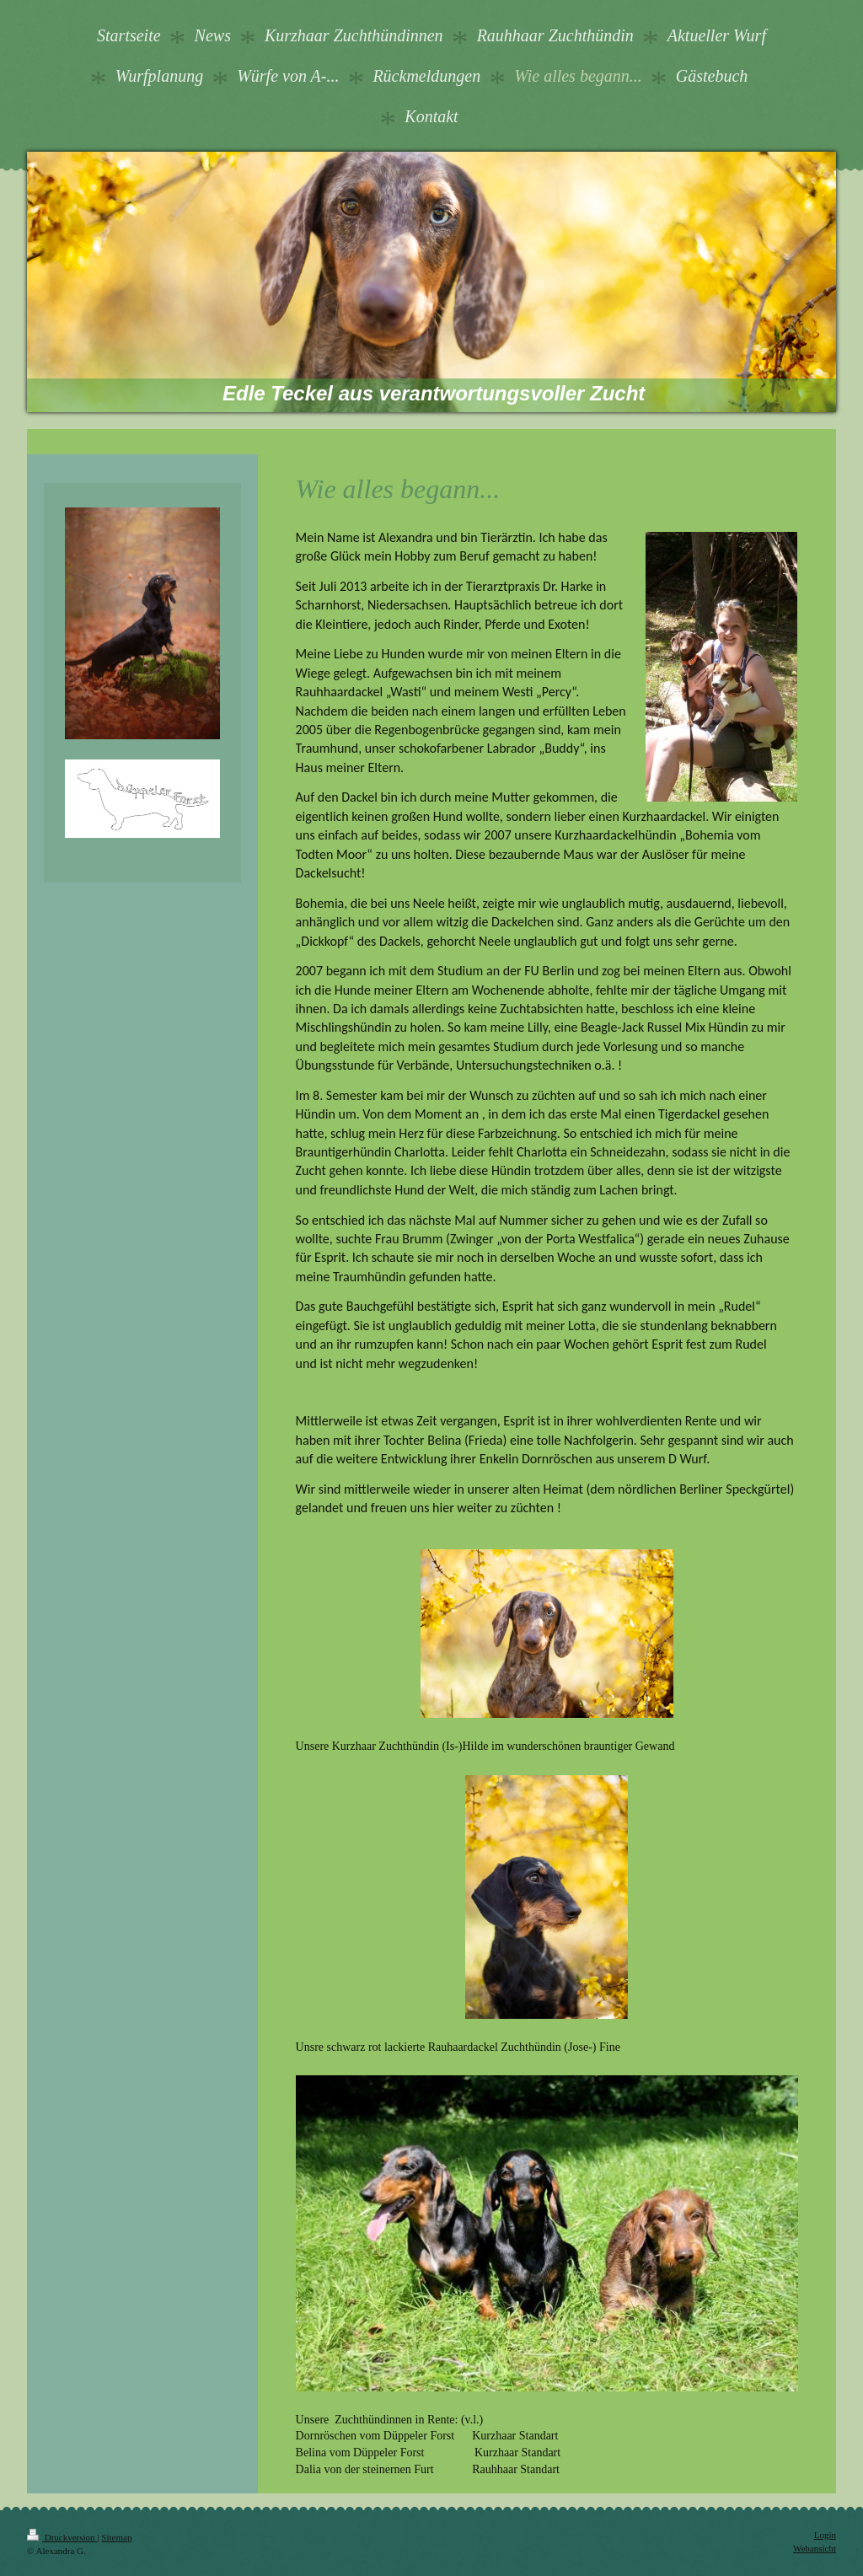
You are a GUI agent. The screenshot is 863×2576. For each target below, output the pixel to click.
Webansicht (814, 2548)
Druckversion (62, 2537)
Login (825, 2535)
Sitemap (116, 2537)
